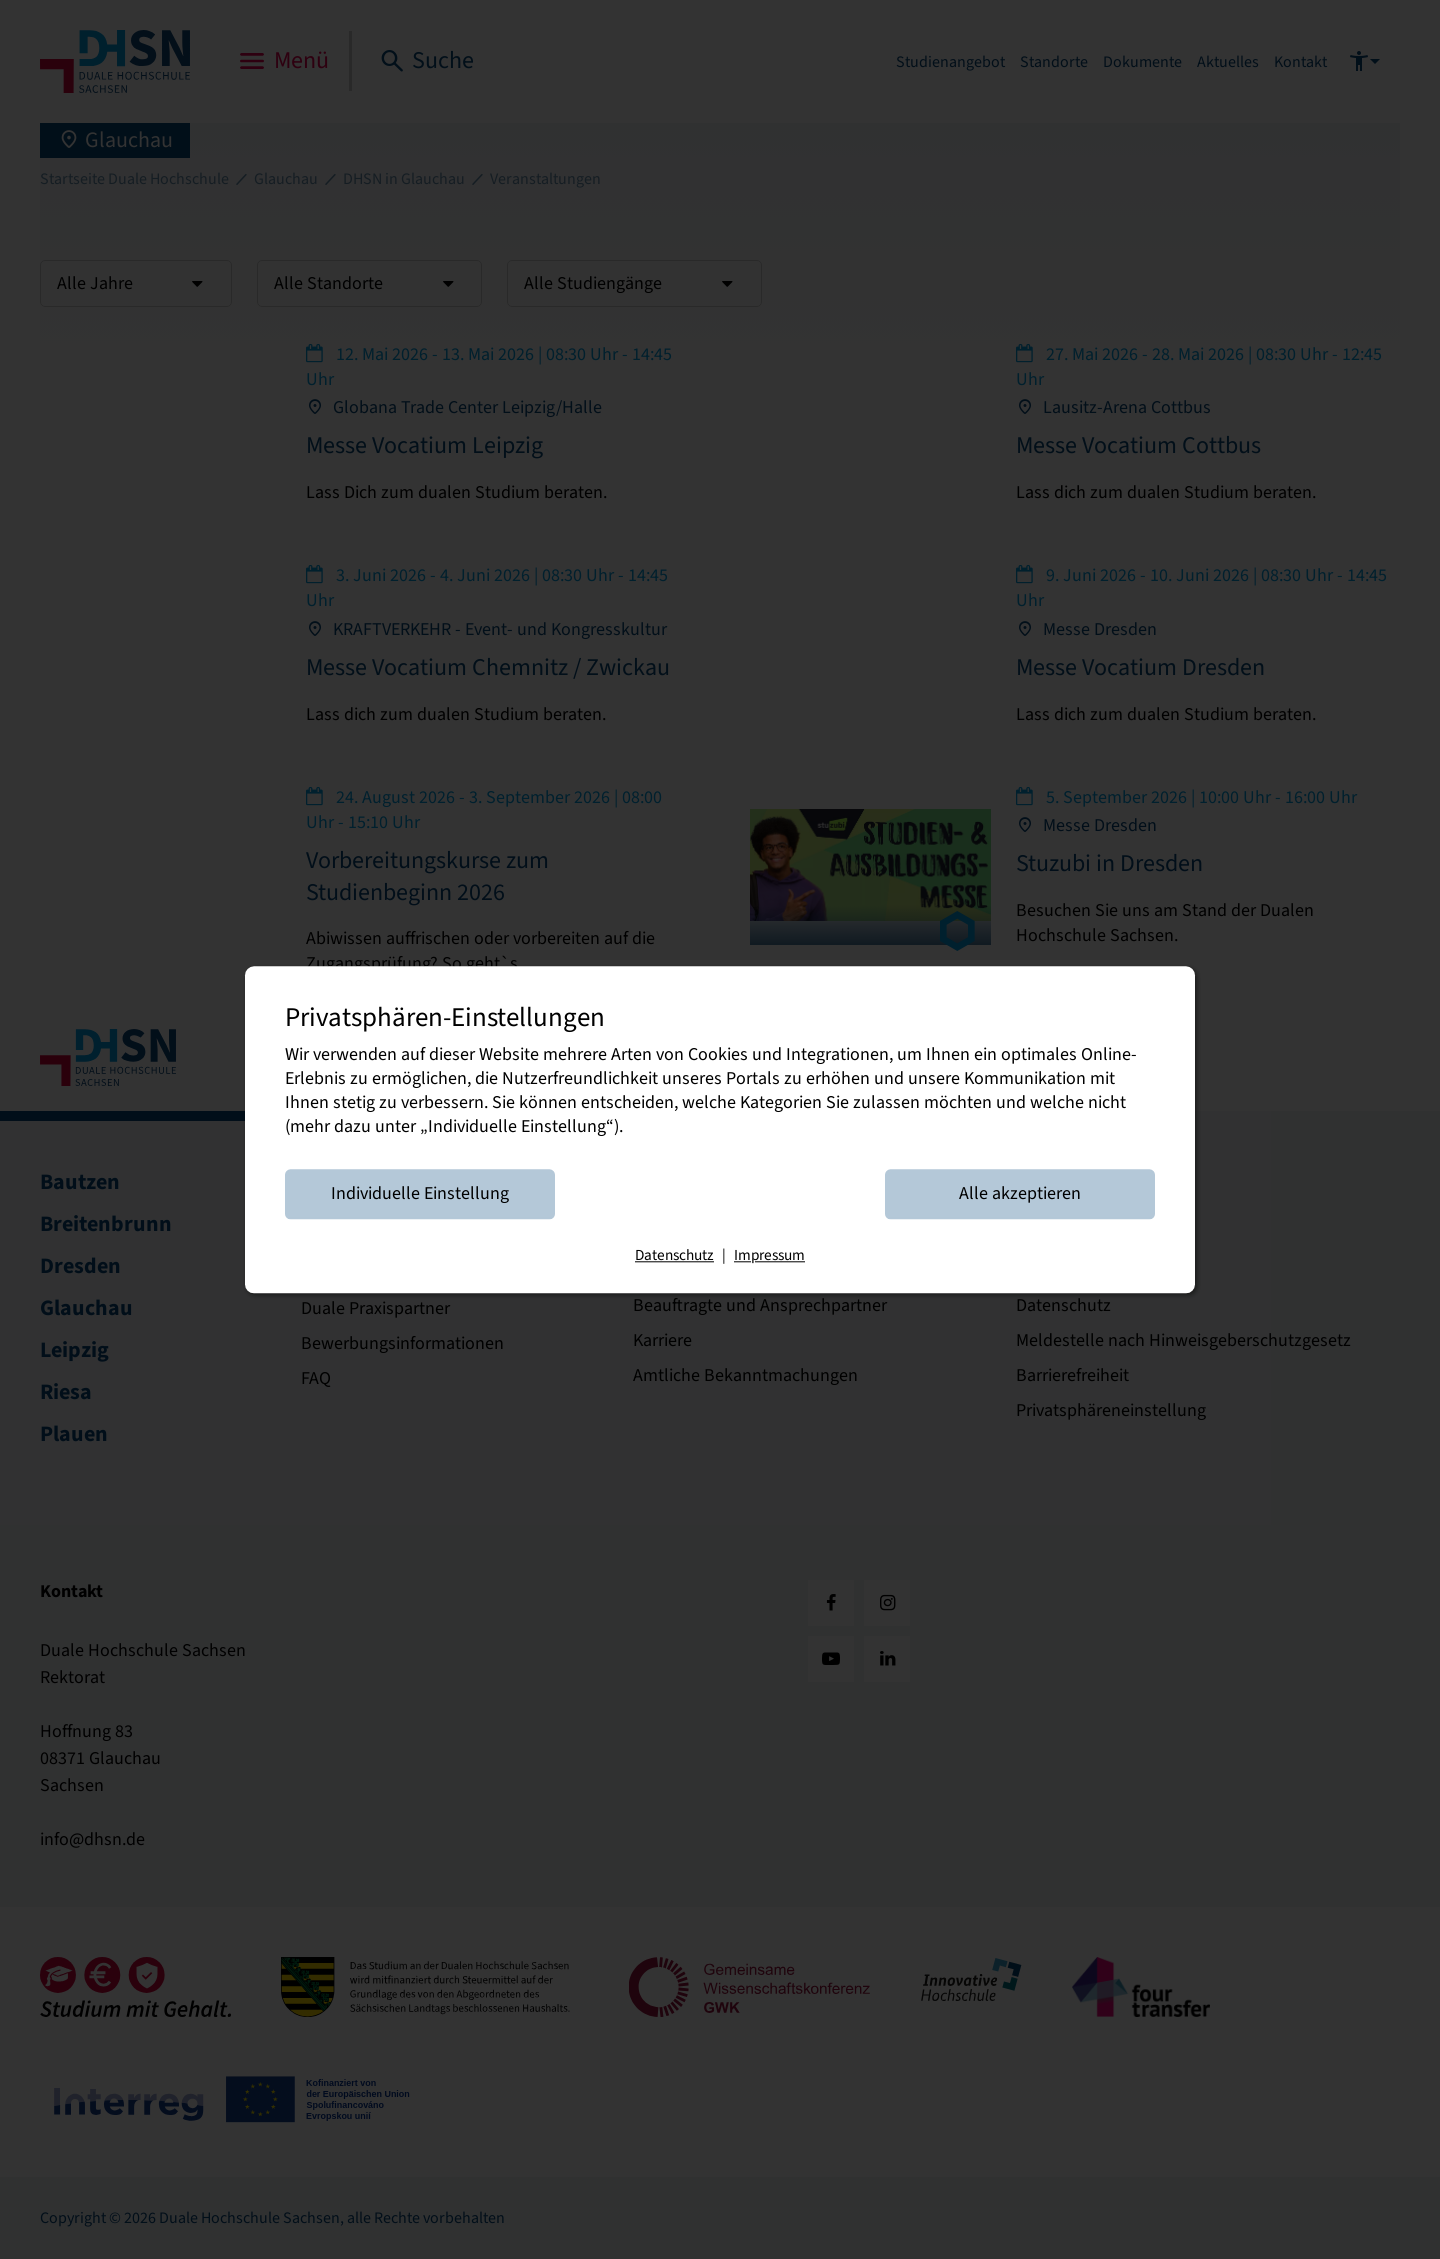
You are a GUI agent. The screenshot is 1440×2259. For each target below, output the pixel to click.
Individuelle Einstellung (420, 1193)
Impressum (769, 1255)
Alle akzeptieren (1020, 1193)
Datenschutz (674, 1255)
